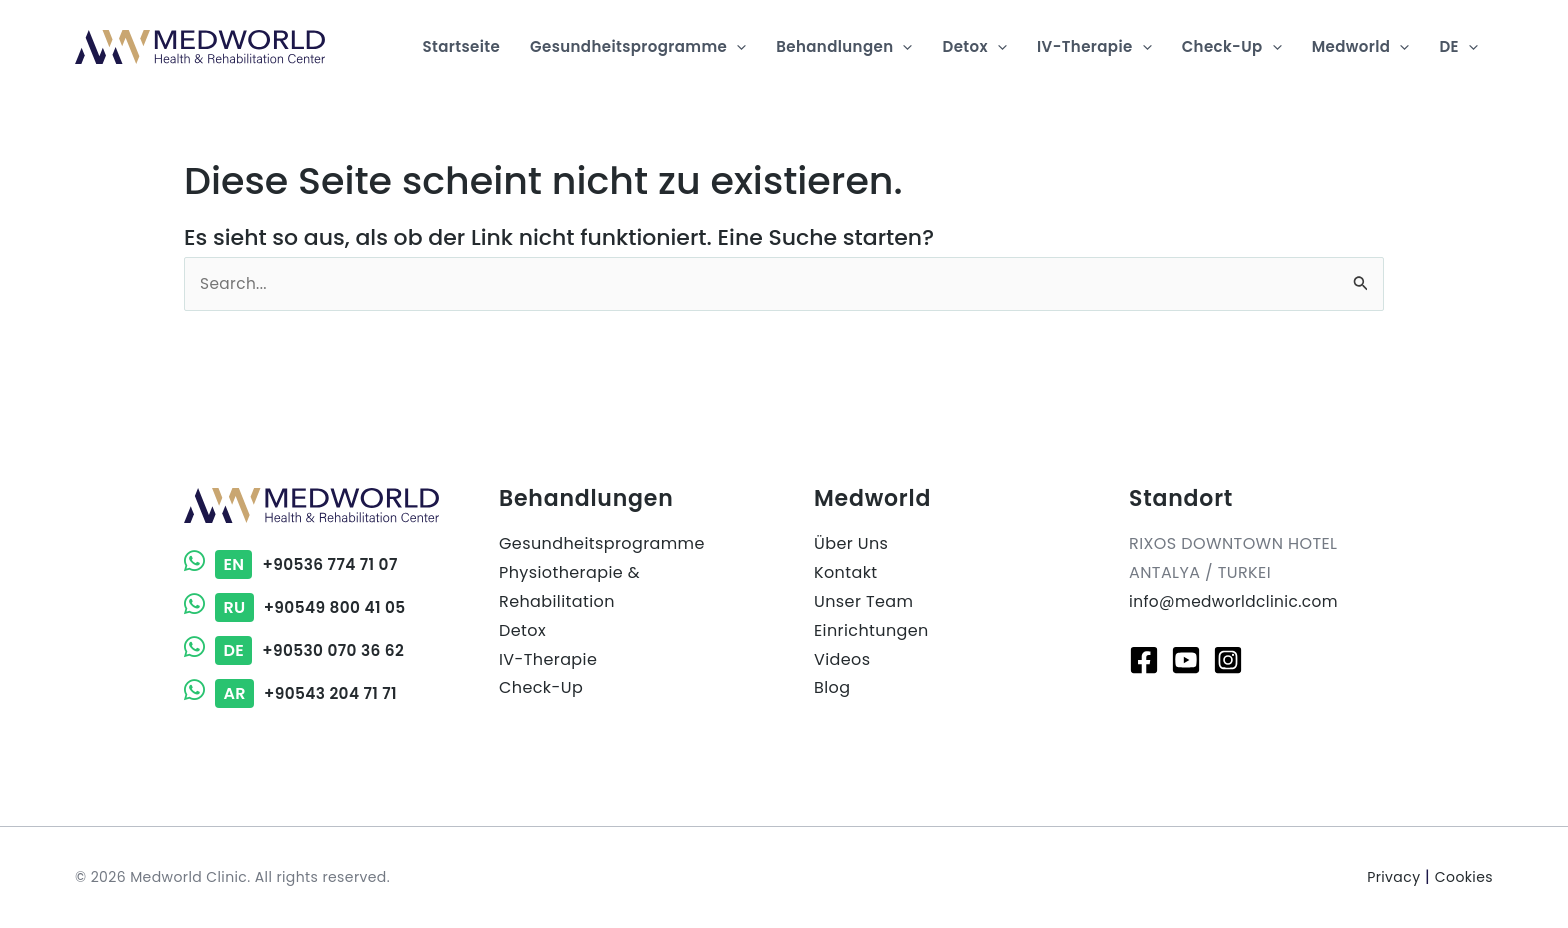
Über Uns (851, 543)
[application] (736, 47)
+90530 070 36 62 (297, 650)
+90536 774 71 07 (293, 564)
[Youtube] (1186, 660)
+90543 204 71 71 (293, 693)
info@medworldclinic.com (1238, 601)
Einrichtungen (871, 630)
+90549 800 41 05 (297, 607)
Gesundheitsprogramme (602, 543)
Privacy (1393, 877)
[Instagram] (1228, 660)
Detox (522, 630)
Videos (842, 659)
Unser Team (863, 601)
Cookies (1464, 877)
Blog (832, 687)
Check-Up (541, 687)
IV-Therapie (548, 659)
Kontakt (846, 572)
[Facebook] (1144, 660)
